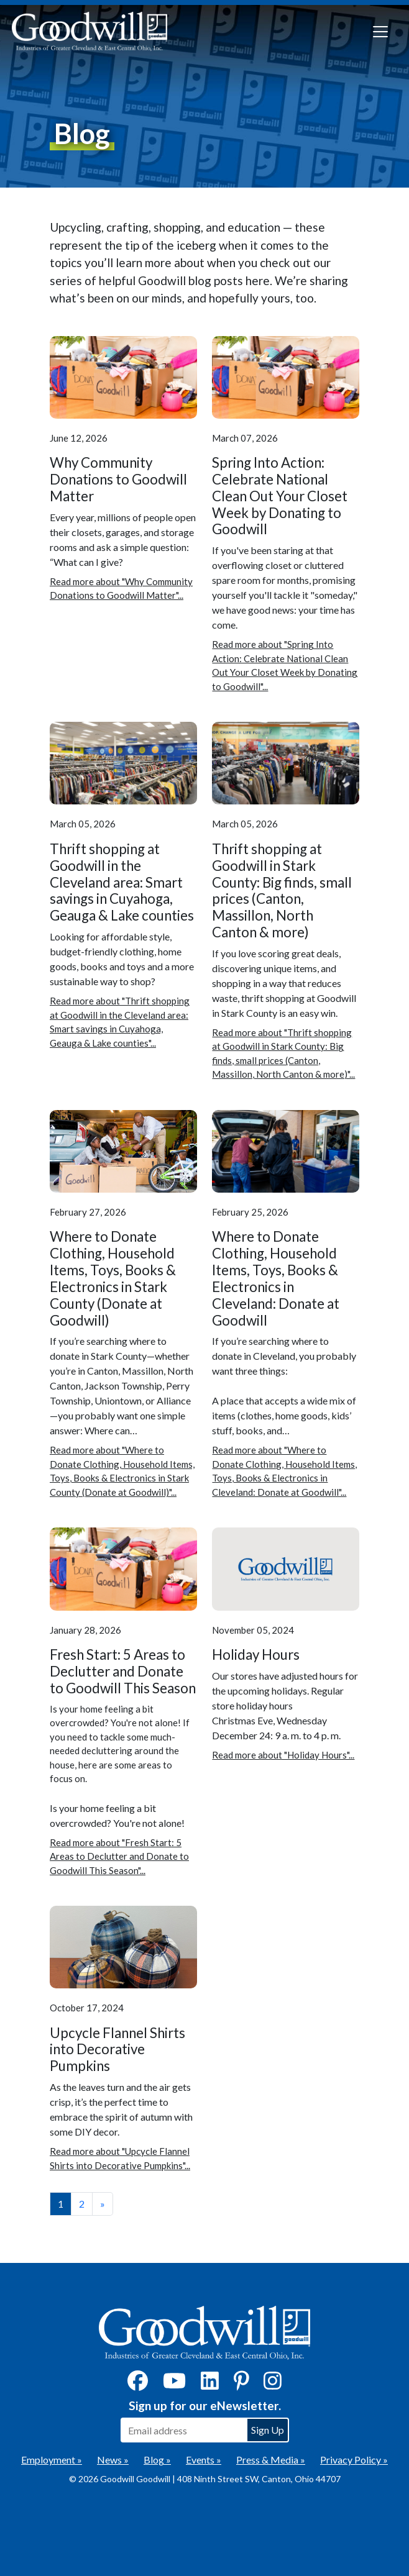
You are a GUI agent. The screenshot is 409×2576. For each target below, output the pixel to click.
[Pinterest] (241, 2384)
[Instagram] (273, 2384)
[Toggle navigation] (380, 31)
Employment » (51, 2459)
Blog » (157, 2459)
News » (113, 2459)
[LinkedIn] (210, 2384)
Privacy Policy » (354, 2459)
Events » (203, 2459)
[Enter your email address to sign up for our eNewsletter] (183, 2430)
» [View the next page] (102, 2204)
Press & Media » (270, 2459)
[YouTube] (174, 2384)
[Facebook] (137, 2384)
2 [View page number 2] (82, 2204)
